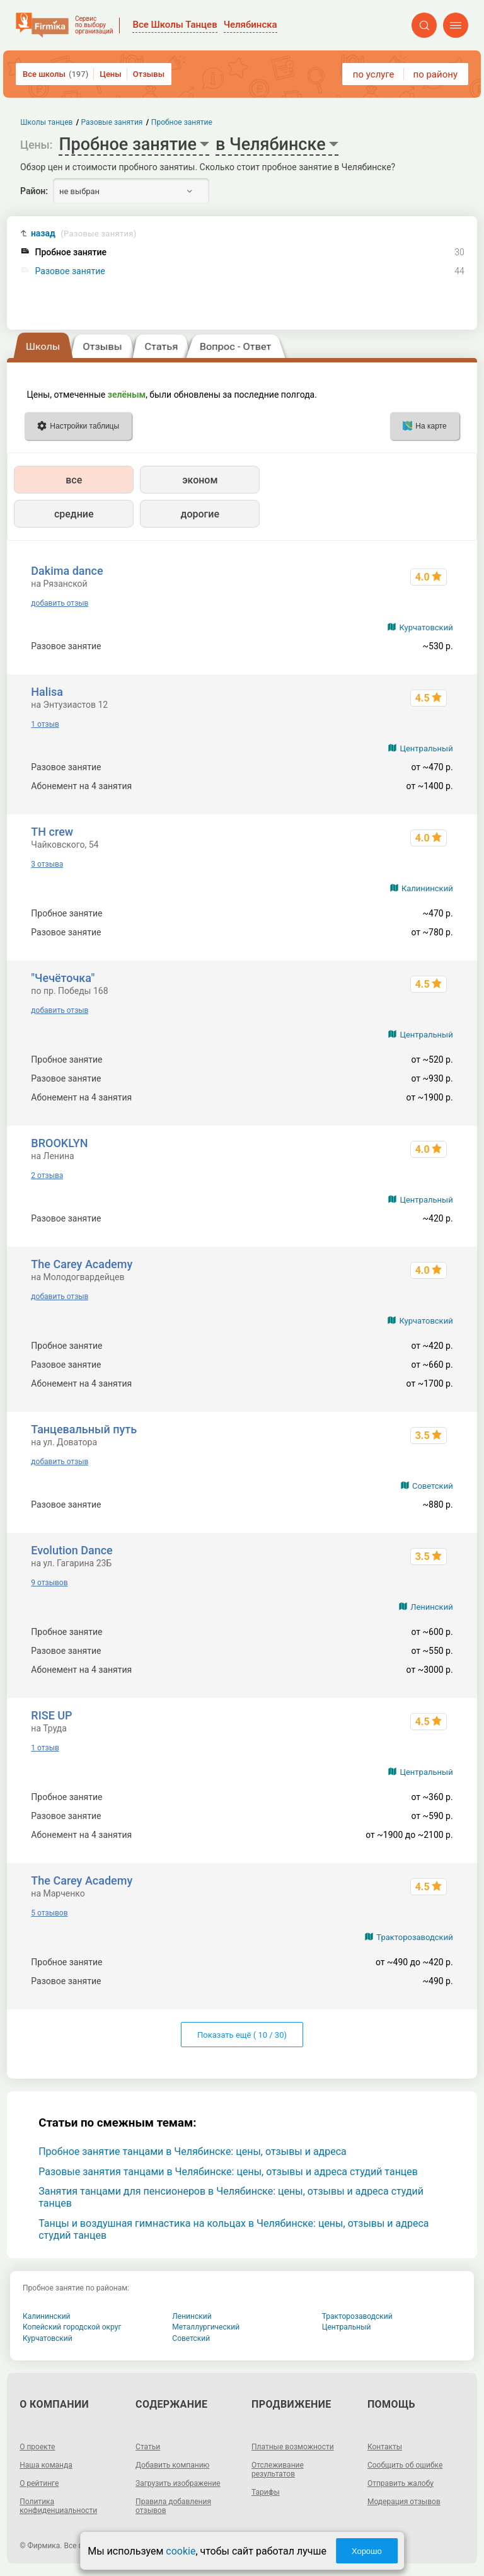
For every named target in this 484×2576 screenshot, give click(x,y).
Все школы (55, 74)
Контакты (384, 2446)
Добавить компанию (172, 2465)
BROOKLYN (59, 1143)
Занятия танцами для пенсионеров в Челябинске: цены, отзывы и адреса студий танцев (231, 2197)
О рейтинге (39, 2483)
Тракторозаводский (414, 1937)
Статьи (147, 2446)
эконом (199, 480)
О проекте (37, 2446)
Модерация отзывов (404, 2501)
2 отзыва (47, 1175)
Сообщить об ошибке (404, 2465)
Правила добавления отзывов (173, 2506)
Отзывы (148, 74)
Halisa (47, 691)
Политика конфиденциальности (58, 2506)
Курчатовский (425, 627)
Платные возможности (292, 2446)
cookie (180, 2551)
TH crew (52, 831)
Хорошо (367, 2551)
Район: (34, 191)
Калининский (427, 888)
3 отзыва (47, 864)
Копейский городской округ (72, 2327)
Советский (432, 1486)
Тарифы (265, 2492)
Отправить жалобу (400, 2483)
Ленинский (431, 1607)
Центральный (426, 748)
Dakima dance (67, 570)
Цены (111, 74)
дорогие (200, 514)
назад (84, 233)
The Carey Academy (81, 1264)
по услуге (374, 74)
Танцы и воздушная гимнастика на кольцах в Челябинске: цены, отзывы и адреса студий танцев (233, 2229)
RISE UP (51, 1715)
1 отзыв (45, 724)
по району (435, 74)
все (74, 480)
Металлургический (205, 2327)
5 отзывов (49, 1913)
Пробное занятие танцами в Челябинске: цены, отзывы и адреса (192, 2151)
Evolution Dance (71, 1550)
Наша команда (46, 2465)
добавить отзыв (59, 603)
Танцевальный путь (84, 1429)
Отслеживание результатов (277, 2469)
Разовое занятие (70, 271)
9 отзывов (49, 1582)
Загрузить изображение (178, 2483)
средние (74, 514)
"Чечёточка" (63, 978)
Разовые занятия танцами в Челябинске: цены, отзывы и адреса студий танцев (228, 2172)
